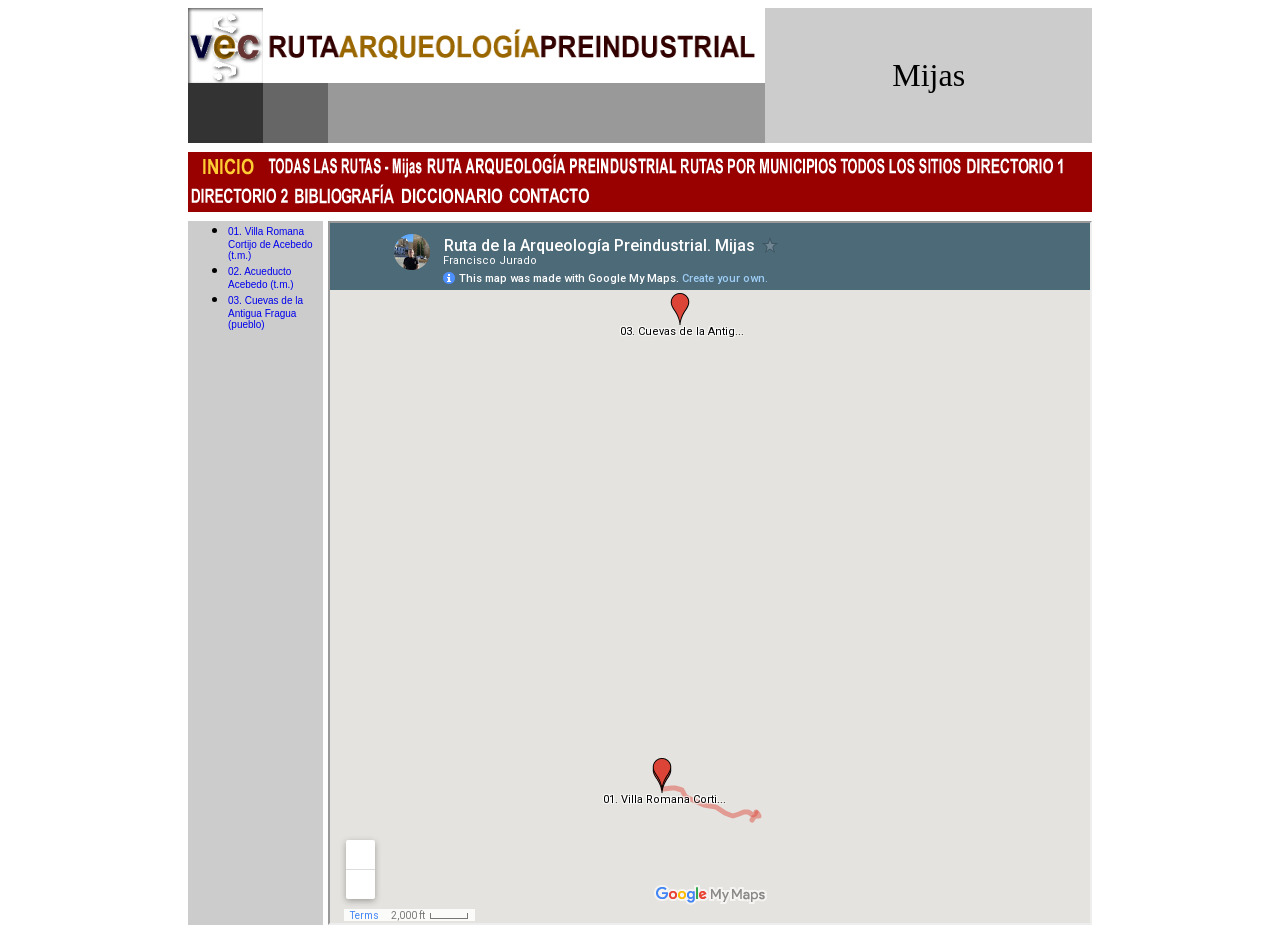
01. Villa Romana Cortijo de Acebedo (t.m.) (270, 243)
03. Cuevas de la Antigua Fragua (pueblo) (265, 312)
